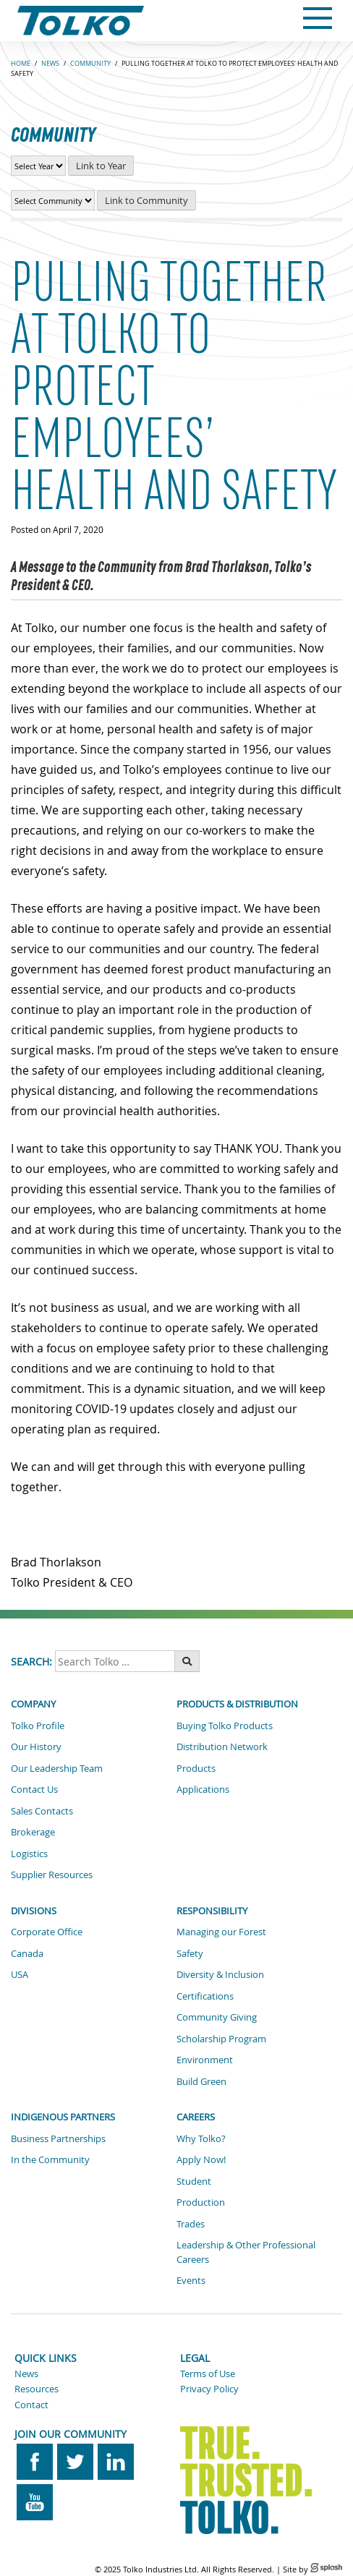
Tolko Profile (37, 1725)
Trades (190, 2223)
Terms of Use (207, 2373)
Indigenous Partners (63, 2116)
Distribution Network (222, 1746)
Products (196, 1768)
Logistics (29, 1853)
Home (20, 63)
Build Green (201, 2081)
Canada (27, 1953)
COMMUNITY (90, 63)
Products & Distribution (237, 1703)
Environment (204, 2059)
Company (33, 1703)
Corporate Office (46, 1931)
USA (19, 1974)
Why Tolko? (201, 2138)
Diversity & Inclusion (220, 1974)
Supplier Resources (52, 1874)
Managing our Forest (221, 1931)
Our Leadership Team (57, 1768)
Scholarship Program (221, 2038)
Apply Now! (201, 2159)
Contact (31, 2404)
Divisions (33, 1910)
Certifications (205, 1996)
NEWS (50, 63)
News (26, 2373)
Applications (202, 1789)
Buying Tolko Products (224, 1725)
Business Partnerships (58, 2138)
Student (193, 2181)
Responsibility (211, 1910)
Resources (36, 2388)
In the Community (50, 2159)
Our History (36, 1746)
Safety (189, 1953)
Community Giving (216, 2016)
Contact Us (34, 1789)
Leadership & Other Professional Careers (245, 2252)
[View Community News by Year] (38, 165)
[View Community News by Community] (53, 200)
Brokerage (33, 1831)
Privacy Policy (209, 2388)
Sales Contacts (42, 1810)
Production (200, 2202)
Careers (195, 2116)
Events (190, 2280)
